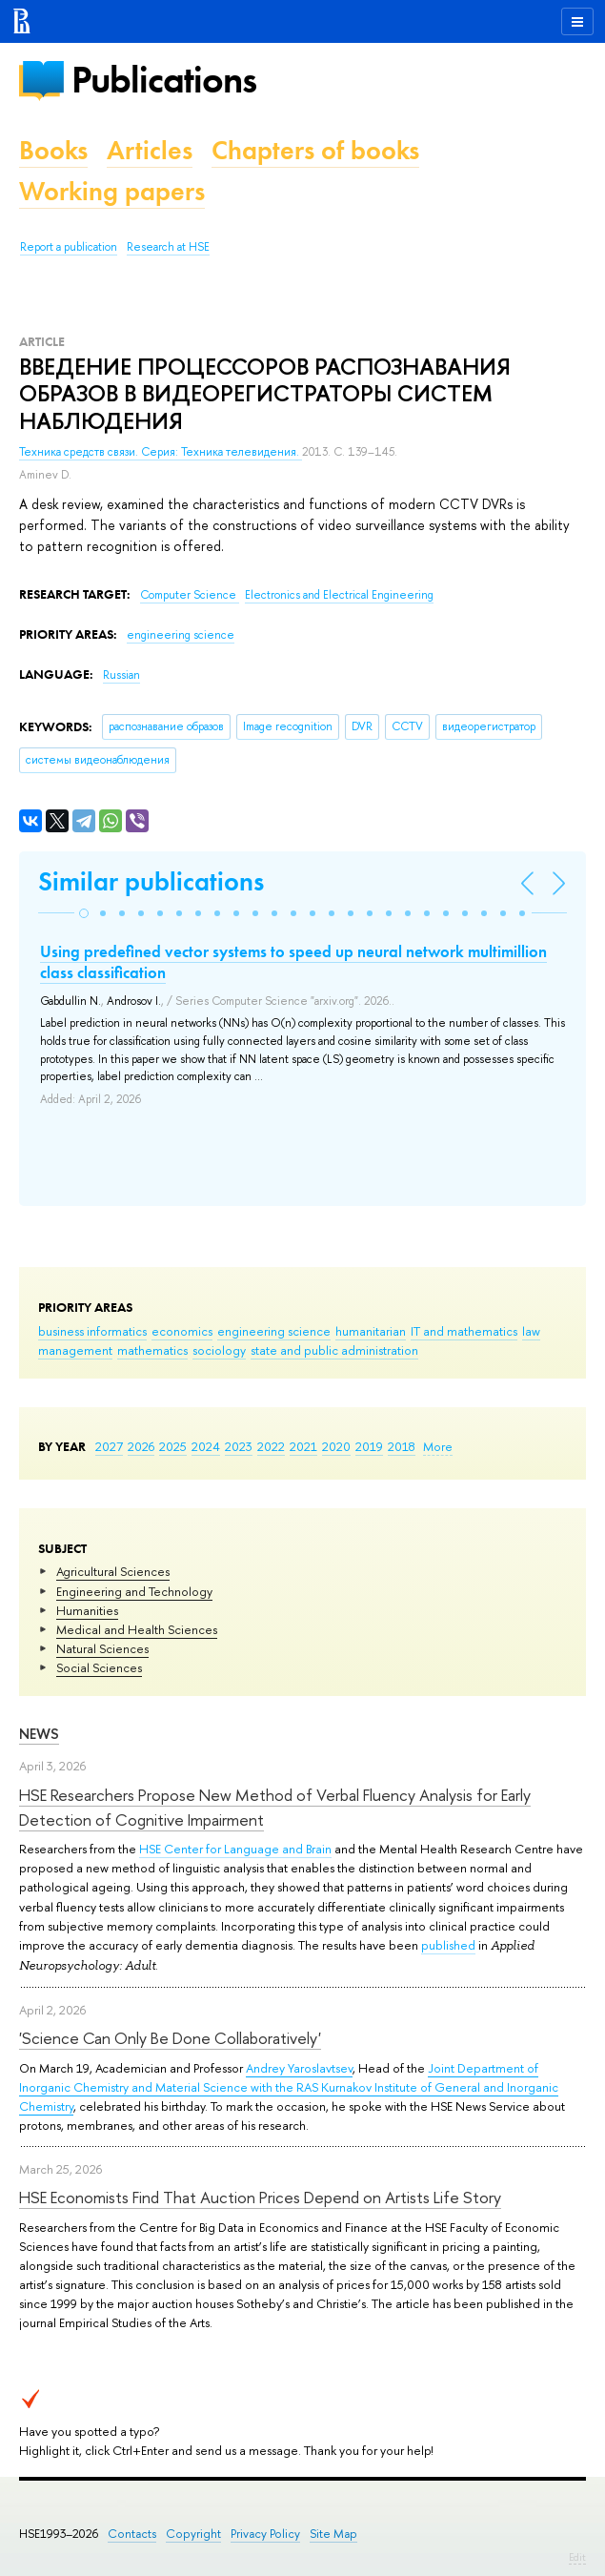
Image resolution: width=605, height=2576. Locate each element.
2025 (173, 1446)
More (438, 1446)
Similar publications (151, 881)
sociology (219, 1350)
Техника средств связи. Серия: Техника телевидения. (160, 452)
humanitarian (370, 1330)
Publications (163, 79)
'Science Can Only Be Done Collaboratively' (170, 2038)
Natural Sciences (102, 1648)
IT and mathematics (464, 1330)
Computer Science (189, 595)
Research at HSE (168, 247)
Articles (149, 150)
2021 (303, 1446)
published (448, 1944)
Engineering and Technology (134, 1591)
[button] (83, 913)
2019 (369, 1446)
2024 (206, 1446)
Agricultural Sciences (113, 1571)
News (39, 1734)
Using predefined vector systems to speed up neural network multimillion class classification (293, 962)
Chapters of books (315, 150)
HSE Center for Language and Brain (235, 1848)
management (75, 1350)
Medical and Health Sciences (136, 1629)
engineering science (274, 1330)
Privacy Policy (265, 2533)
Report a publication (68, 247)
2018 (401, 1446)
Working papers (112, 191)
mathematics (152, 1350)
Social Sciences (99, 1667)
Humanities (87, 1610)
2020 (336, 1446)
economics (181, 1330)
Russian (121, 675)
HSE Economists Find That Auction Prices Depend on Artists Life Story (260, 2197)
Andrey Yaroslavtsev (299, 2067)
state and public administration (334, 1350)
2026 (141, 1446)
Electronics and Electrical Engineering (339, 595)
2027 (109, 1446)
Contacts (132, 2533)
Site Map (333, 2533)
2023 (238, 1446)
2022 (271, 1446)
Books (53, 150)
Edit (577, 2557)
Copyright (193, 2533)
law (531, 1330)
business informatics (92, 1330)
